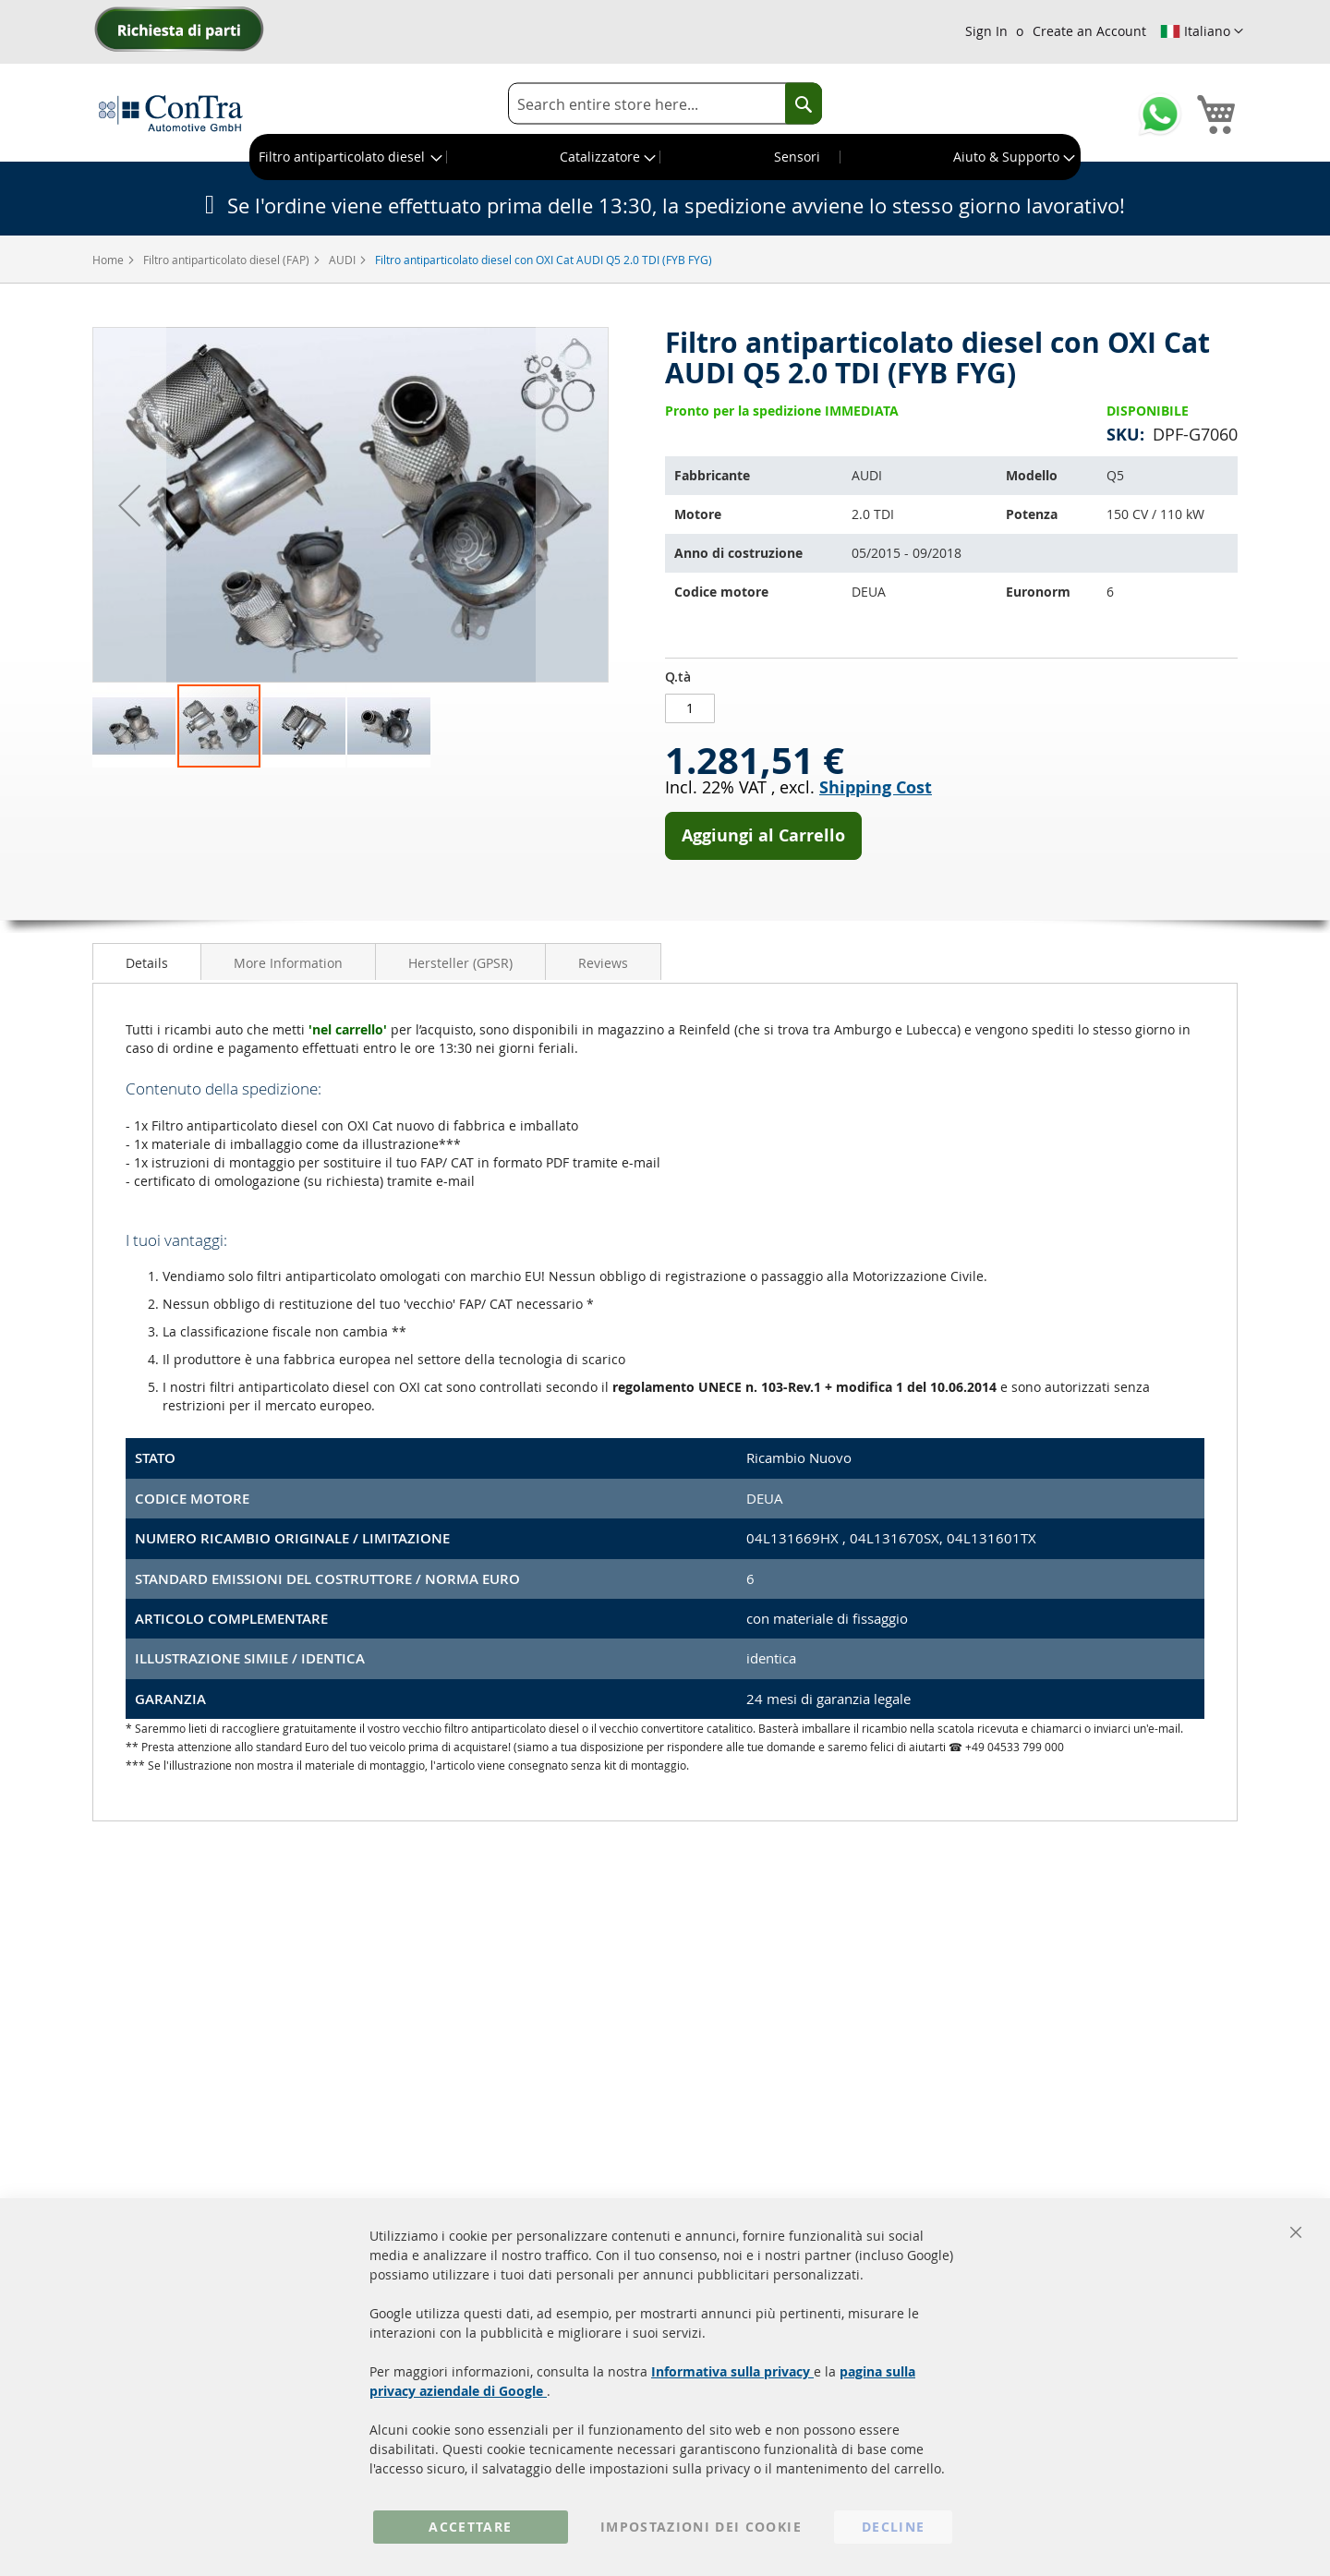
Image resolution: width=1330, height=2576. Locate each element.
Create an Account (1089, 31)
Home (109, 259)
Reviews (603, 963)
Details (147, 963)
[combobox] (665, 104)
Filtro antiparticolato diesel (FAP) (227, 259)
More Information (288, 963)
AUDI (343, 259)
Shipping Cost (875, 787)
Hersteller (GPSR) (460, 963)
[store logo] (170, 113)
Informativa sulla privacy (732, 2371)
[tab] (146, 961)
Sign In (986, 31)
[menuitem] (348, 157)
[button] (1201, 31)
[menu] (665, 157)
